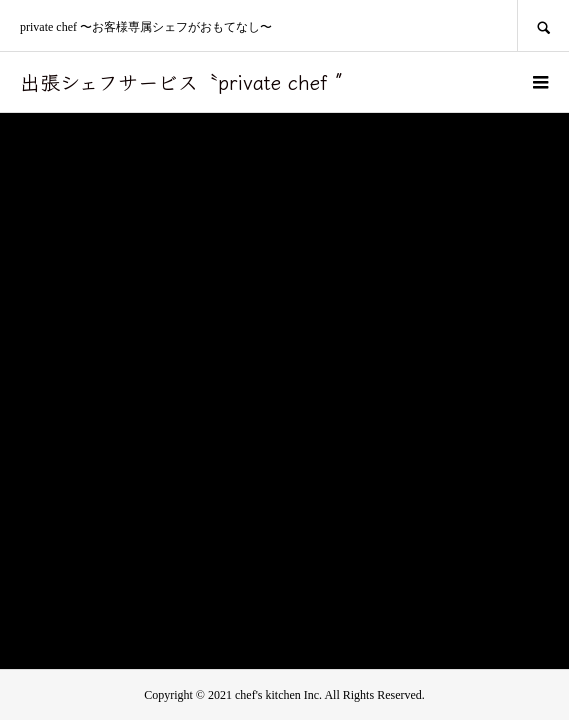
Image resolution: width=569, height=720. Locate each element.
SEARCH (543, 25)
